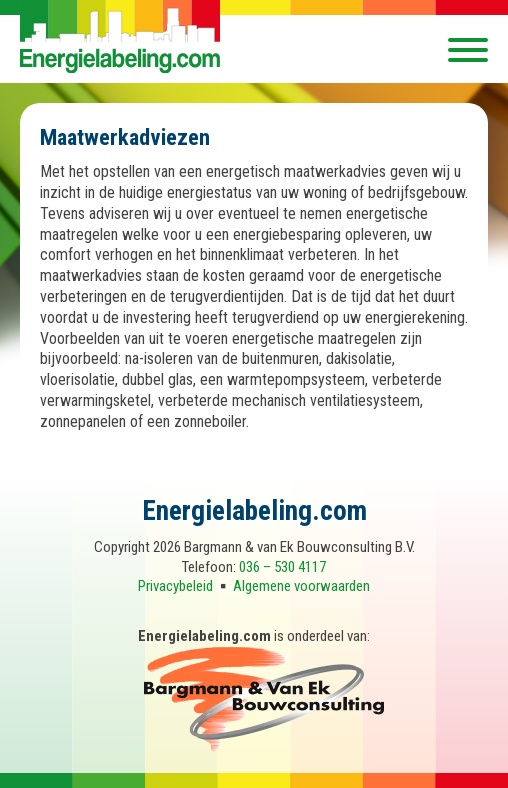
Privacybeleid (175, 586)
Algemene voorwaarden (301, 586)
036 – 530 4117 (282, 567)
